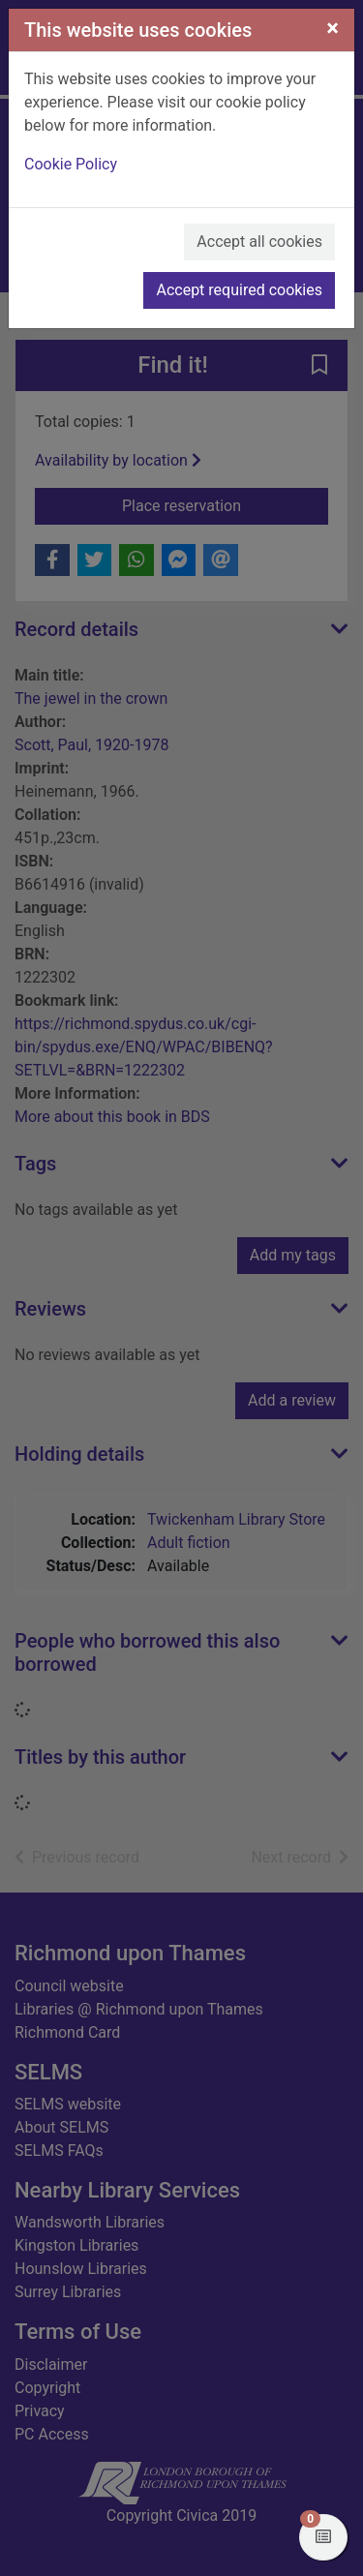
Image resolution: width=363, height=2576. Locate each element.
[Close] (332, 28)
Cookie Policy (70, 164)
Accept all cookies (259, 241)
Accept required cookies (239, 290)
